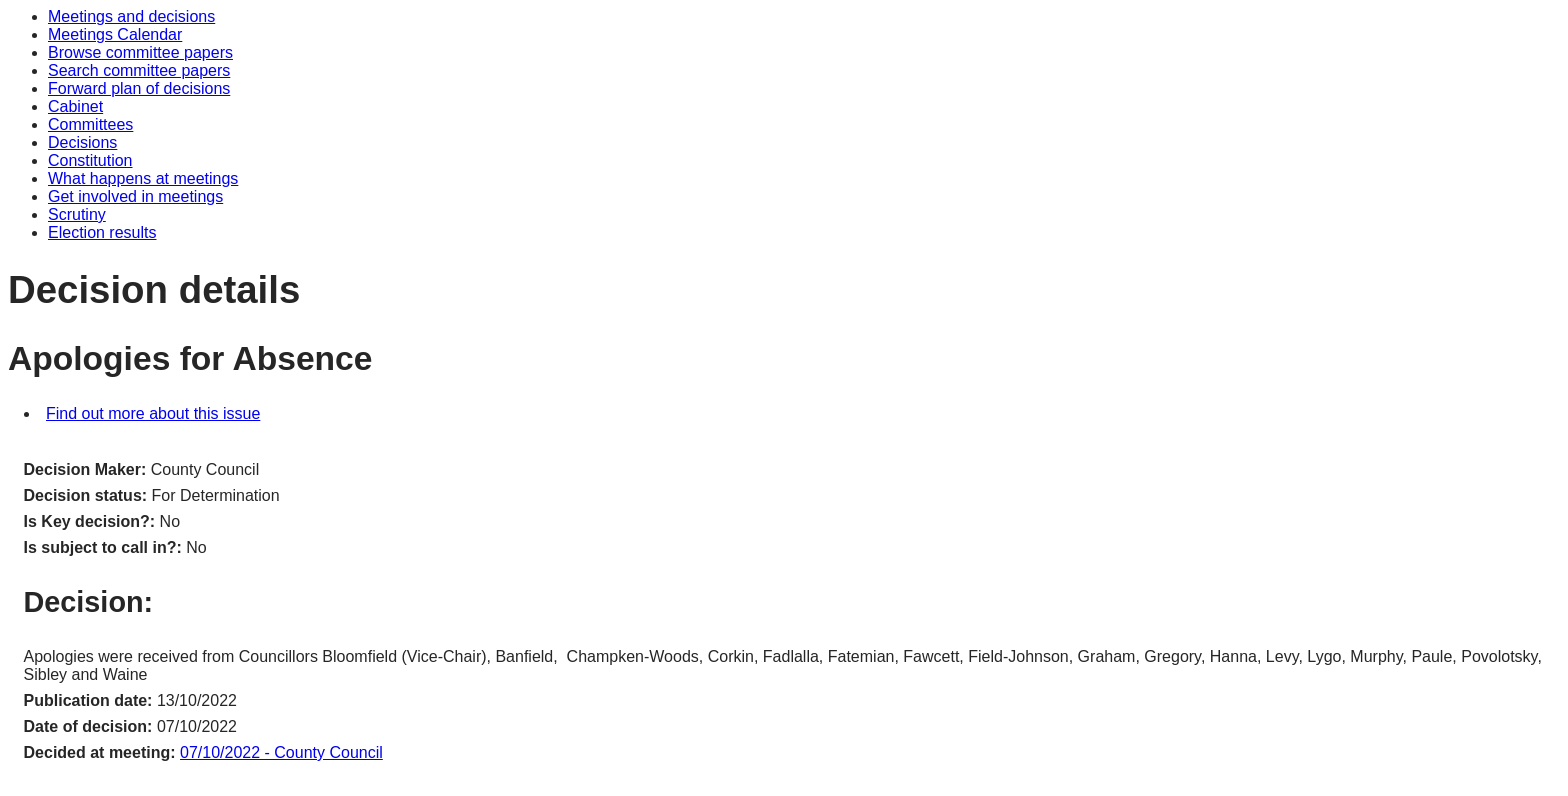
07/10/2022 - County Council (281, 752)
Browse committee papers (140, 52)
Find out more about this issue (153, 413)
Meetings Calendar (115, 34)
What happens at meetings (143, 178)
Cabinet (75, 106)
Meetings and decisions (131, 16)
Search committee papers (139, 70)
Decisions (82, 142)
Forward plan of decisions (139, 88)
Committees (90, 124)
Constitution (90, 160)
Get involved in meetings (135, 196)
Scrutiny (77, 214)
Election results (102, 232)
